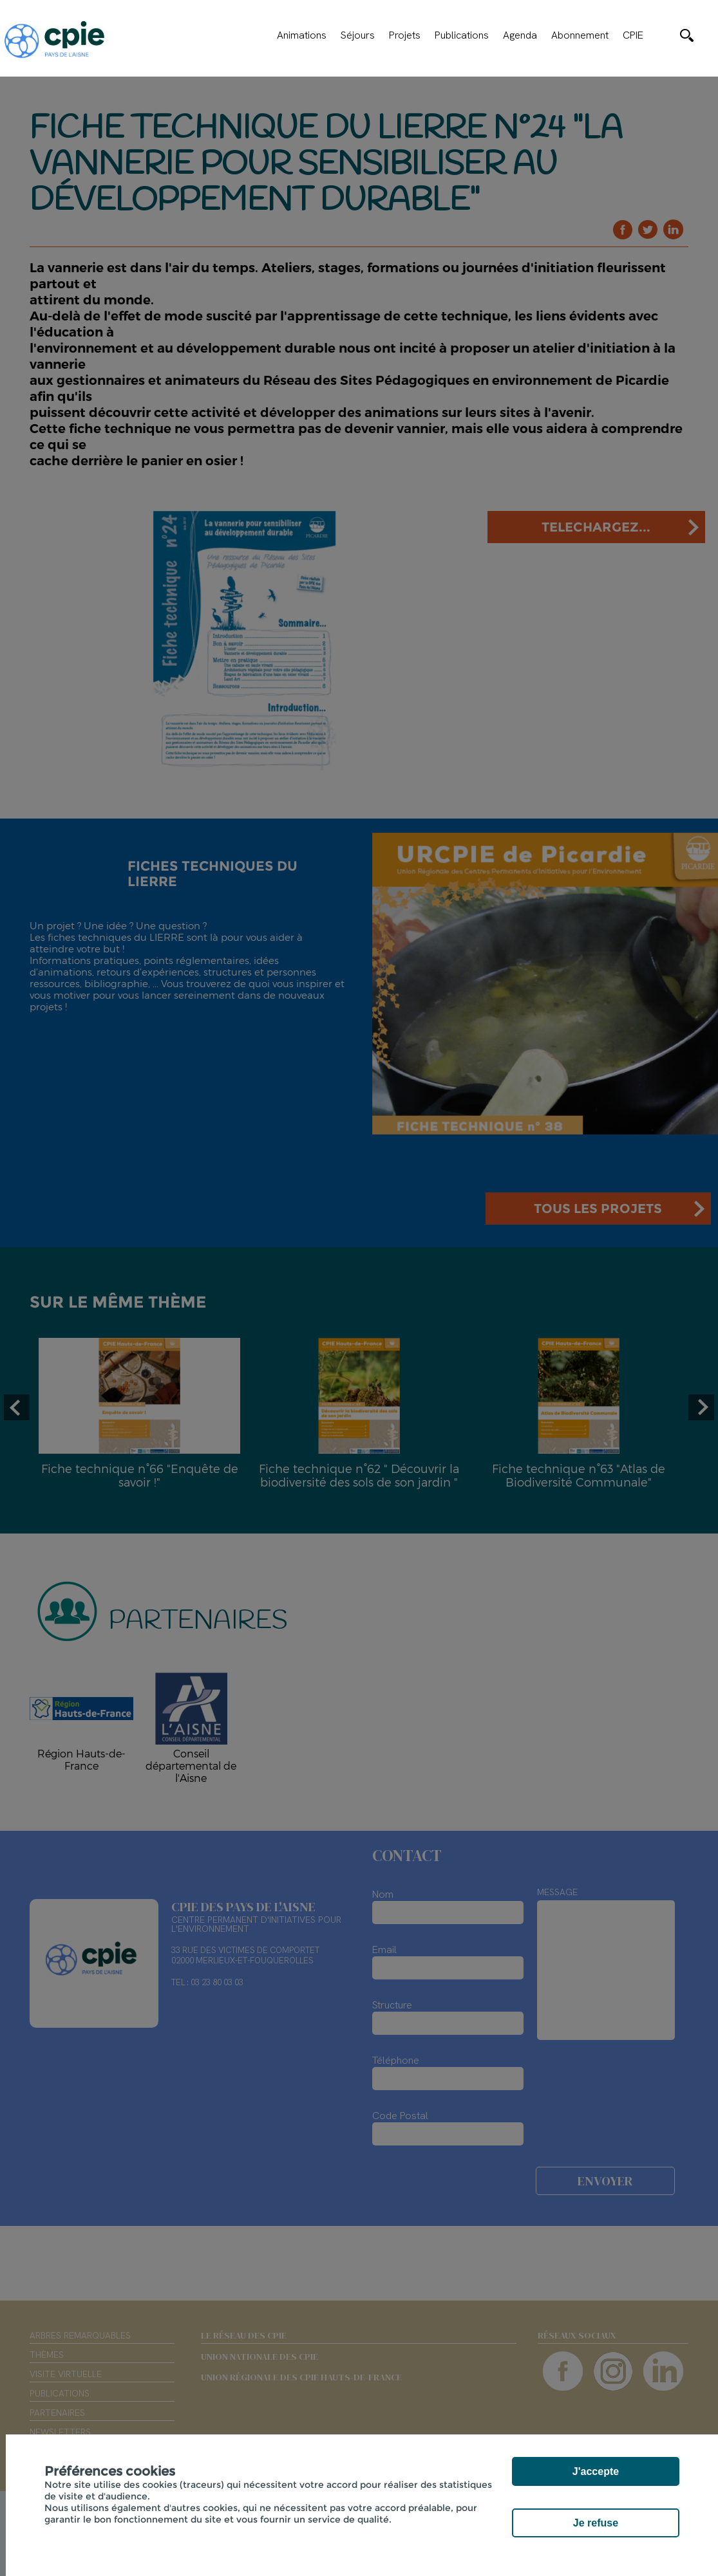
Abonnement (580, 35)
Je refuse (595, 2522)
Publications (462, 35)
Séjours (358, 35)
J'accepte (595, 2471)
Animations (301, 35)
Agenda (520, 35)
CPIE (633, 35)
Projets (404, 35)
